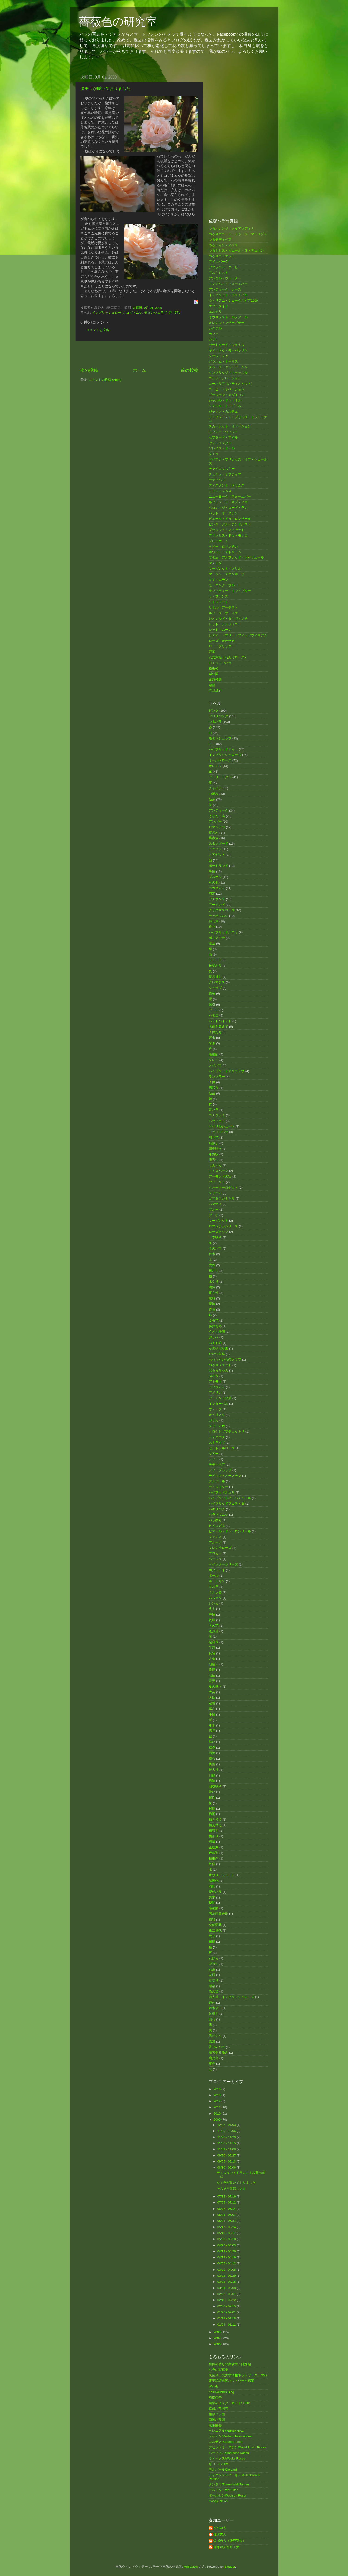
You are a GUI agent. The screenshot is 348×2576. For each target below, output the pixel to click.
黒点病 (213, 838)
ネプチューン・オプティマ (228, 502)
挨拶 (212, 1747)
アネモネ (215, 1381)
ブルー (213, 1209)
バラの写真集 (218, 2369)
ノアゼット (217, 854)
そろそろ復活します (231, 2189)
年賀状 (213, 1154)
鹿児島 (213, 2058)
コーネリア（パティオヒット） (231, 383)
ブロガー (215, 1553)
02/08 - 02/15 (227, 2306)
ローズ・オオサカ (222, 641)
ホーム (139, 370)
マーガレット (218, 1220)
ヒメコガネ (217, 1526)
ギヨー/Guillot (218, 2464)
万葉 (212, 651)
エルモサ (215, 311)
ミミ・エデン (218, 579)
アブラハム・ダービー (225, 267)
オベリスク (217, 1415)
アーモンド (217, 904)
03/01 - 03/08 (227, 2288)
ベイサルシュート (222, 1126)
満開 (212, 1886)
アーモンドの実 (220, 1176)
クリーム (215, 1193)
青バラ (213, 1109)
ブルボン (215, 877)
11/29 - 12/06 (227, 2131)
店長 (212, 1731)
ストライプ (217, 1442)
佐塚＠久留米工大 (226, 2547)
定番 (212, 1703)
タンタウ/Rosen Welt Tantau (229, 2484)
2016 (217, 2089)
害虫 (212, 1037)
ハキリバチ (217, 1509)
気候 (212, 1864)
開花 (212, 2019)
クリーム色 (217, 1426)
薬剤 (212, 1986)
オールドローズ (220, 760)
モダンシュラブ (155, 312)
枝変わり (215, 965)
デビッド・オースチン (225, 1475)
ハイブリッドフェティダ (226, 1503)
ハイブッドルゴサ (222, 1492)
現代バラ (215, 1892)
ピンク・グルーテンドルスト (230, 524)
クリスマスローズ (222, 910)
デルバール (217, 1481)
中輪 (212, 1614)
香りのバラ (217, 2047)
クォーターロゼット (223, 1187)
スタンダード (218, 843)
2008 (217, 2332)
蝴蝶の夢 (215, 2397)
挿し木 (213, 921)
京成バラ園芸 (218, 2408)
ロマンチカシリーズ (223, 1226)
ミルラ (213, 1586)
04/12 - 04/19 (227, 2257)
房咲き (213, 1087)
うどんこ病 (217, 816)
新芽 (212, 799)
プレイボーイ (218, 541)
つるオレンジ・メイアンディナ (231, 228)
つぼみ (213, 794)
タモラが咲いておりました (105, 88)
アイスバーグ (218, 261)
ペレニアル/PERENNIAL (226, 2430)
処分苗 (213, 1631)
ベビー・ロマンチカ (223, 546)
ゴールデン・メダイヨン (226, 395)
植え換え (215, 1819)
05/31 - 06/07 (227, 2214)
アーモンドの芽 (220, 1398)
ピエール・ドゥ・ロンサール (230, 519)
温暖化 (213, 1880)
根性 (212, 1797)
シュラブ (215, 988)
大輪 (212, 1697)
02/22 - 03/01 (227, 2294)
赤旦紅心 (215, 690)
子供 (212, 1082)
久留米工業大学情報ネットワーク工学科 (238, 2375)
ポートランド (218, 866)
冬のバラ (215, 1248)
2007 (217, 2338)
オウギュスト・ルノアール (228, 317)
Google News (218, 2501)
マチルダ (215, 563)
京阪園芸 (215, 2425)
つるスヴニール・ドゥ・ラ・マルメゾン (238, 234)
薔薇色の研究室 (118, 22)
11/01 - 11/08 (227, 2149)
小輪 (212, 1714)
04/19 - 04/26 (227, 2251)
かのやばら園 (218, 1348)
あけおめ (215, 1326)
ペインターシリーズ (223, 1564)
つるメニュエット (222, 256)
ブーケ (213, 1215)
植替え (213, 1830)
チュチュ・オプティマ (225, 474)
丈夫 (212, 1609)
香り (212, 926)
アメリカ (215, 1392)
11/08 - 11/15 (227, 2143)
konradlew (191, 2566)
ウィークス (217, 1182)
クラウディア (218, 356)
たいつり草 (217, 1354)
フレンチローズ (220, 1548)
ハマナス (215, 1204)
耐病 (212, 1941)
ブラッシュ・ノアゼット (226, 530)
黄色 (212, 2063)
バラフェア (217, 1121)
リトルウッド (218, 602)
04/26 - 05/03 (227, 2245)
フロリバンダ (218, 716)
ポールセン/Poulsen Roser (227, 2495)
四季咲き (215, 1148)
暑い (212, 1792)
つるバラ (215, 721)
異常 (212, 1897)
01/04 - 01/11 (227, 2324)
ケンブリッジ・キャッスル (228, 372)
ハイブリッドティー (223, 749)
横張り (213, 1836)
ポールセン (217, 1581)
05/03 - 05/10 (227, 2239)
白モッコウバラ (220, 663)
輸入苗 (213, 1991)
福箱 (212, 1919)
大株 (212, 1265)
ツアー (213, 1453)
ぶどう (213, 1376)
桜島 (212, 1808)
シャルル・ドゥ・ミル (225, 400)
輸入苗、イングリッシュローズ (231, 1997)
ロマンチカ (217, 827)
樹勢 (212, 1842)
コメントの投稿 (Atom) (105, 380)
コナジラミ (217, 1115)
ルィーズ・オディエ (223, 613)
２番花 (213, 1320)
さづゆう (219, 2528)
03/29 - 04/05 (227, 2269)
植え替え (215, 1825)
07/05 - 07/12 (227, 2202)
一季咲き (215, 1237)
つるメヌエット (220, 1365)
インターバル (218, 1403)
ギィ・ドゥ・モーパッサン (228, 350)
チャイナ (215, 788)
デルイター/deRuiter (223, 2490)
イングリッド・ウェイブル (228, 295)
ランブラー (217, 1076)
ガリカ (213, 1420)
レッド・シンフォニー (225, 624)
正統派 (213, 1847)
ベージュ (215, 1559)
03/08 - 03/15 (227, 2281)
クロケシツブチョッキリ (226, 1431)
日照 (212, 1775)
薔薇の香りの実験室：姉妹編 (230, 2364)
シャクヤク (217, 1437)
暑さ (212, 1043)
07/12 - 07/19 (227, 2196)
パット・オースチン (223, 513)
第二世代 (215, 1930)
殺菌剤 (213, 1853)
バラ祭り (215, 1520)
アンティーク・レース (225, 289)
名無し (213, 1143)
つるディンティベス (223, 245)
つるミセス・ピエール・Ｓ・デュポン (236, 250)
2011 (217, 2107)
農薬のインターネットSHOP (229, 2403)
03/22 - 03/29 (227, 2275)
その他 (213, 882)
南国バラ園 (217, 2419)
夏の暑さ (215, 1686)
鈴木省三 (215, 2008)
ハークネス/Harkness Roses (229, 2453)
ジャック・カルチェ (223, 411)
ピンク (213, 710)
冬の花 (213, 1625)
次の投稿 (89, 370)
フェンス (215, 1537)
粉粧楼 (213, 668)
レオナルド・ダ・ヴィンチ (228, 618)
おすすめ (215, 1343)
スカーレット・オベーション (230, 426)
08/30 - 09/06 (227, 2167)
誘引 (212, 1004)
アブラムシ (217, 1387)
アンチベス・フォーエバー (228, 284)
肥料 (212, 1298)
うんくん (215, 1165)
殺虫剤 (213, 1858)
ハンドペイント (220, 1021)
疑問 (212, 1902)
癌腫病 (213, 1054)
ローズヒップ (218, 1232)
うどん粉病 (217, 1331)
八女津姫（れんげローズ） (228, 657)
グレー (213, 1060)
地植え (213, 1664)
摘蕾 (212, 1764)
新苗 (212, 1093)
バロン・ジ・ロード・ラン (228, 507)
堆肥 (212, 1670)
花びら (213, 1958)
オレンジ (215, 766)
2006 (217, 2344)
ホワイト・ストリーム (225, 552)
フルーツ (215, 1542)
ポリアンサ (217, 938)
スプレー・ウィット (223, 432)
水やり (213, 1281)
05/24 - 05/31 (227, 2220)
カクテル (215, 328)
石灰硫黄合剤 (218, 1914)
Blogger (230, 2566)
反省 (212, 1653)
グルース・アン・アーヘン (228, 367)
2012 (217, 2101)
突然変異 (215, 1925)
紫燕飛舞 (215, 679)
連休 (212, 2002)
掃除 (212, 1753)
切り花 (213, 1137)
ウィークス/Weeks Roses (227, 2458)
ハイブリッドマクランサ (226, 1071)
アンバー (215, 821)
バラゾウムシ (218, 1514)
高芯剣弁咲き (218, 2052)
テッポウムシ (218, 916)
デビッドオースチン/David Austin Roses (237, 2447)
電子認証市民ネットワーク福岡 (231, 2381)
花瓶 (212, 1975)
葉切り (213, 1980)
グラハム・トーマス (223, 361)
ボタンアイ (217, 1570)
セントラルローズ (222, 1448)
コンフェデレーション (225, 378)
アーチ (213, 1010)
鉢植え (213, 2013)
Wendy (213, 2386)
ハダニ (213, 1015)
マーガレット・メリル (225, 568)
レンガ (213, 1603)
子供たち (215, 1032)
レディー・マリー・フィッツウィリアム (238, 635)
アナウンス (217, 899)
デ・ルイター (218, 1487)
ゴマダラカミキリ (222, 1198)
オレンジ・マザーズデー (226, 323)
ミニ (212, 744)
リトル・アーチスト (223, 607)
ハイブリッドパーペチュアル (230, 1498)
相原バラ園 (217, 2414)
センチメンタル (220, 443)
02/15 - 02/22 (227, 2300)
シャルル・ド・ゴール (225, 406)
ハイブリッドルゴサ (223, 932)
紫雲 (212, 685)
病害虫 (213, 1160)
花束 (212, 1969)
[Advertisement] (139, 354)
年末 (212, 1725)
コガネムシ (134, 312)
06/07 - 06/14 (227, 2208)
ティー (213, 1459)
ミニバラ (215, 849)
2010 (217, 2113)
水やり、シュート (222, 1875)
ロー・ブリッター (222, 646)
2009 (217, 2119)
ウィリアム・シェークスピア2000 (233, 300)
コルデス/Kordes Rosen (225, 2441)
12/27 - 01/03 (227, 2125)
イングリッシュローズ (108, 312)
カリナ (213, 339)
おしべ (213, 1337)
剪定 (212, 893)
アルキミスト (218, 273)
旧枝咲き (215, 1786)
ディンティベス (220, 491)
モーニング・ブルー (223, 585)
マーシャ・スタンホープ (226, 574)
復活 (177, 312)
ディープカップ (220, 1470)
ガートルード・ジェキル (226, 345)
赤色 (212, 1309)
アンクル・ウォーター (225, 278)
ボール (213, 1575)
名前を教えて (218, 1026)
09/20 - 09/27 (227, 2155)
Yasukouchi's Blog (221, 2392)
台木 (212, 1254)
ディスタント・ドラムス (226, 485)
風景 (212, 2041)
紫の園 (213, 674)
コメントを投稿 (97, 330)
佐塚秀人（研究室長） (229, 2540)
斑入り (213, 1769)
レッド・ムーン (220, 629)
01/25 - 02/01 (227, 2312)
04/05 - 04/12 (227, 2263)
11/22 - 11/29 (227, 2137)
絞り (212, 1936)
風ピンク (215, 2036)
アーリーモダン (220, 777)
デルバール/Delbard (223, 2469)
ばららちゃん (218, 1370)
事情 (212, 871)
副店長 (213, 1642)
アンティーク (218, 810)
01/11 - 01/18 (227, 2318)
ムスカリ (215, 1598)
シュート (215, 960)
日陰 (212, 1781)
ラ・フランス (218, 596)
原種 (212, 993)
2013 (217, 2095)
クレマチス (217, 982)
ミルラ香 (215, 1592)
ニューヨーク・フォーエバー (230, 496)
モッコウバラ (218, 1132)
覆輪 (212, 1304)
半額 (212, 1647)
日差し (213, 1270)
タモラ (213, 454)
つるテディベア (220, 239)
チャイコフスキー (222, 468)
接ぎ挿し (215, 977)
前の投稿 (189, 370)
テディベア (217, 480)
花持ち (213, 1964)
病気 (212, 1287)
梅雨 (212, 1814)
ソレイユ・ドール (222, 448)
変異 (212, 1681)
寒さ (212, 1709)
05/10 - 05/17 (227, 2233)
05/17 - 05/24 (227, 2227)
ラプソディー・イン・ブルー (230, 591)
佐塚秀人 (219, 2534)
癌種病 (213, 1908)
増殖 (212, 1675)
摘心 (212, 1758)
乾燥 (212, 1620)
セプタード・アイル (223, 437)
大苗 (212, 1692)
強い (212, 1742)
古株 (212, 1659)
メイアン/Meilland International (230, 2436)
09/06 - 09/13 (227, 2161)
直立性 (213, 1292)
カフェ (213, 334)
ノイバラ (215, 1065)
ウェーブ (215, 1409)
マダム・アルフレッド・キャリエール (236, 557)
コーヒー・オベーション (226, 389)
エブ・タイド (218, 306)
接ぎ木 (213, 832)
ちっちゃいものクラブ (225, 1359)
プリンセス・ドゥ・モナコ (228, 535)
